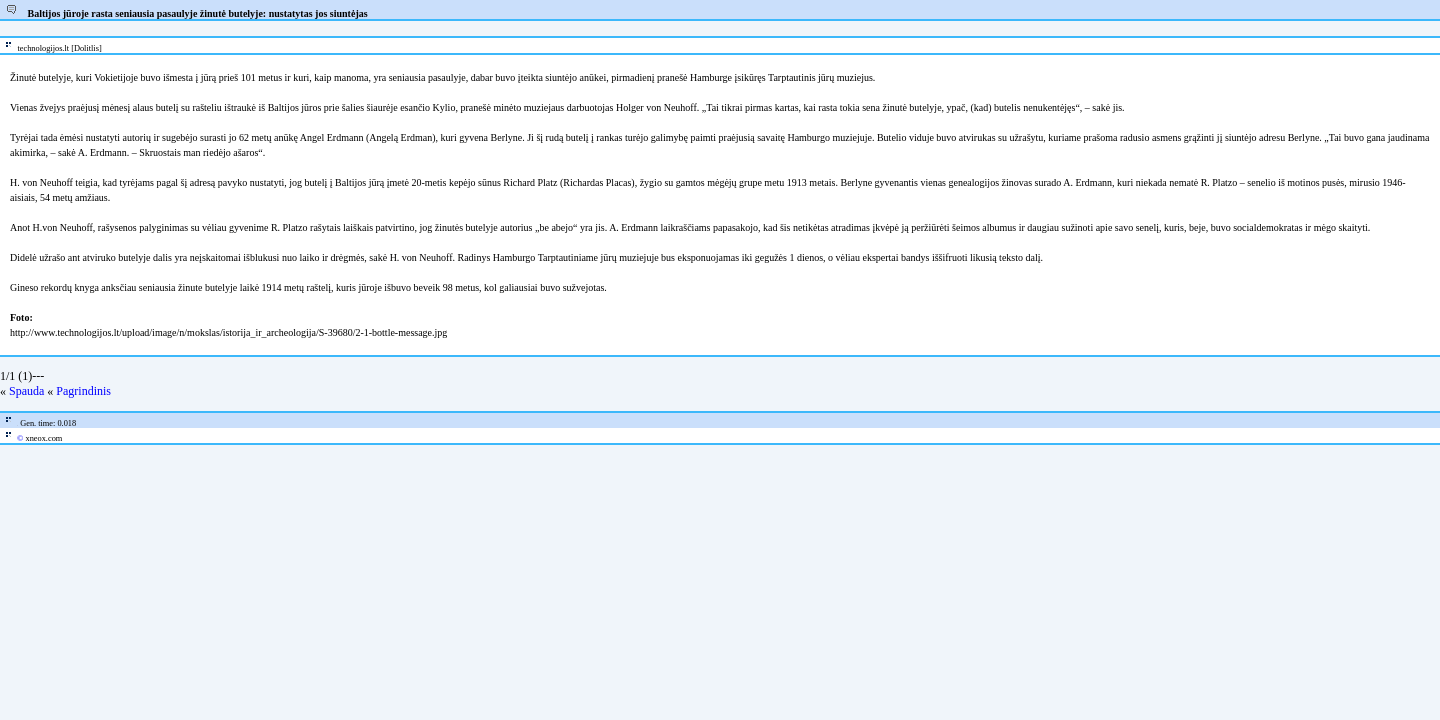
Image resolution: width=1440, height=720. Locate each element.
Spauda (26, 391)
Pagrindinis (83, 391)
